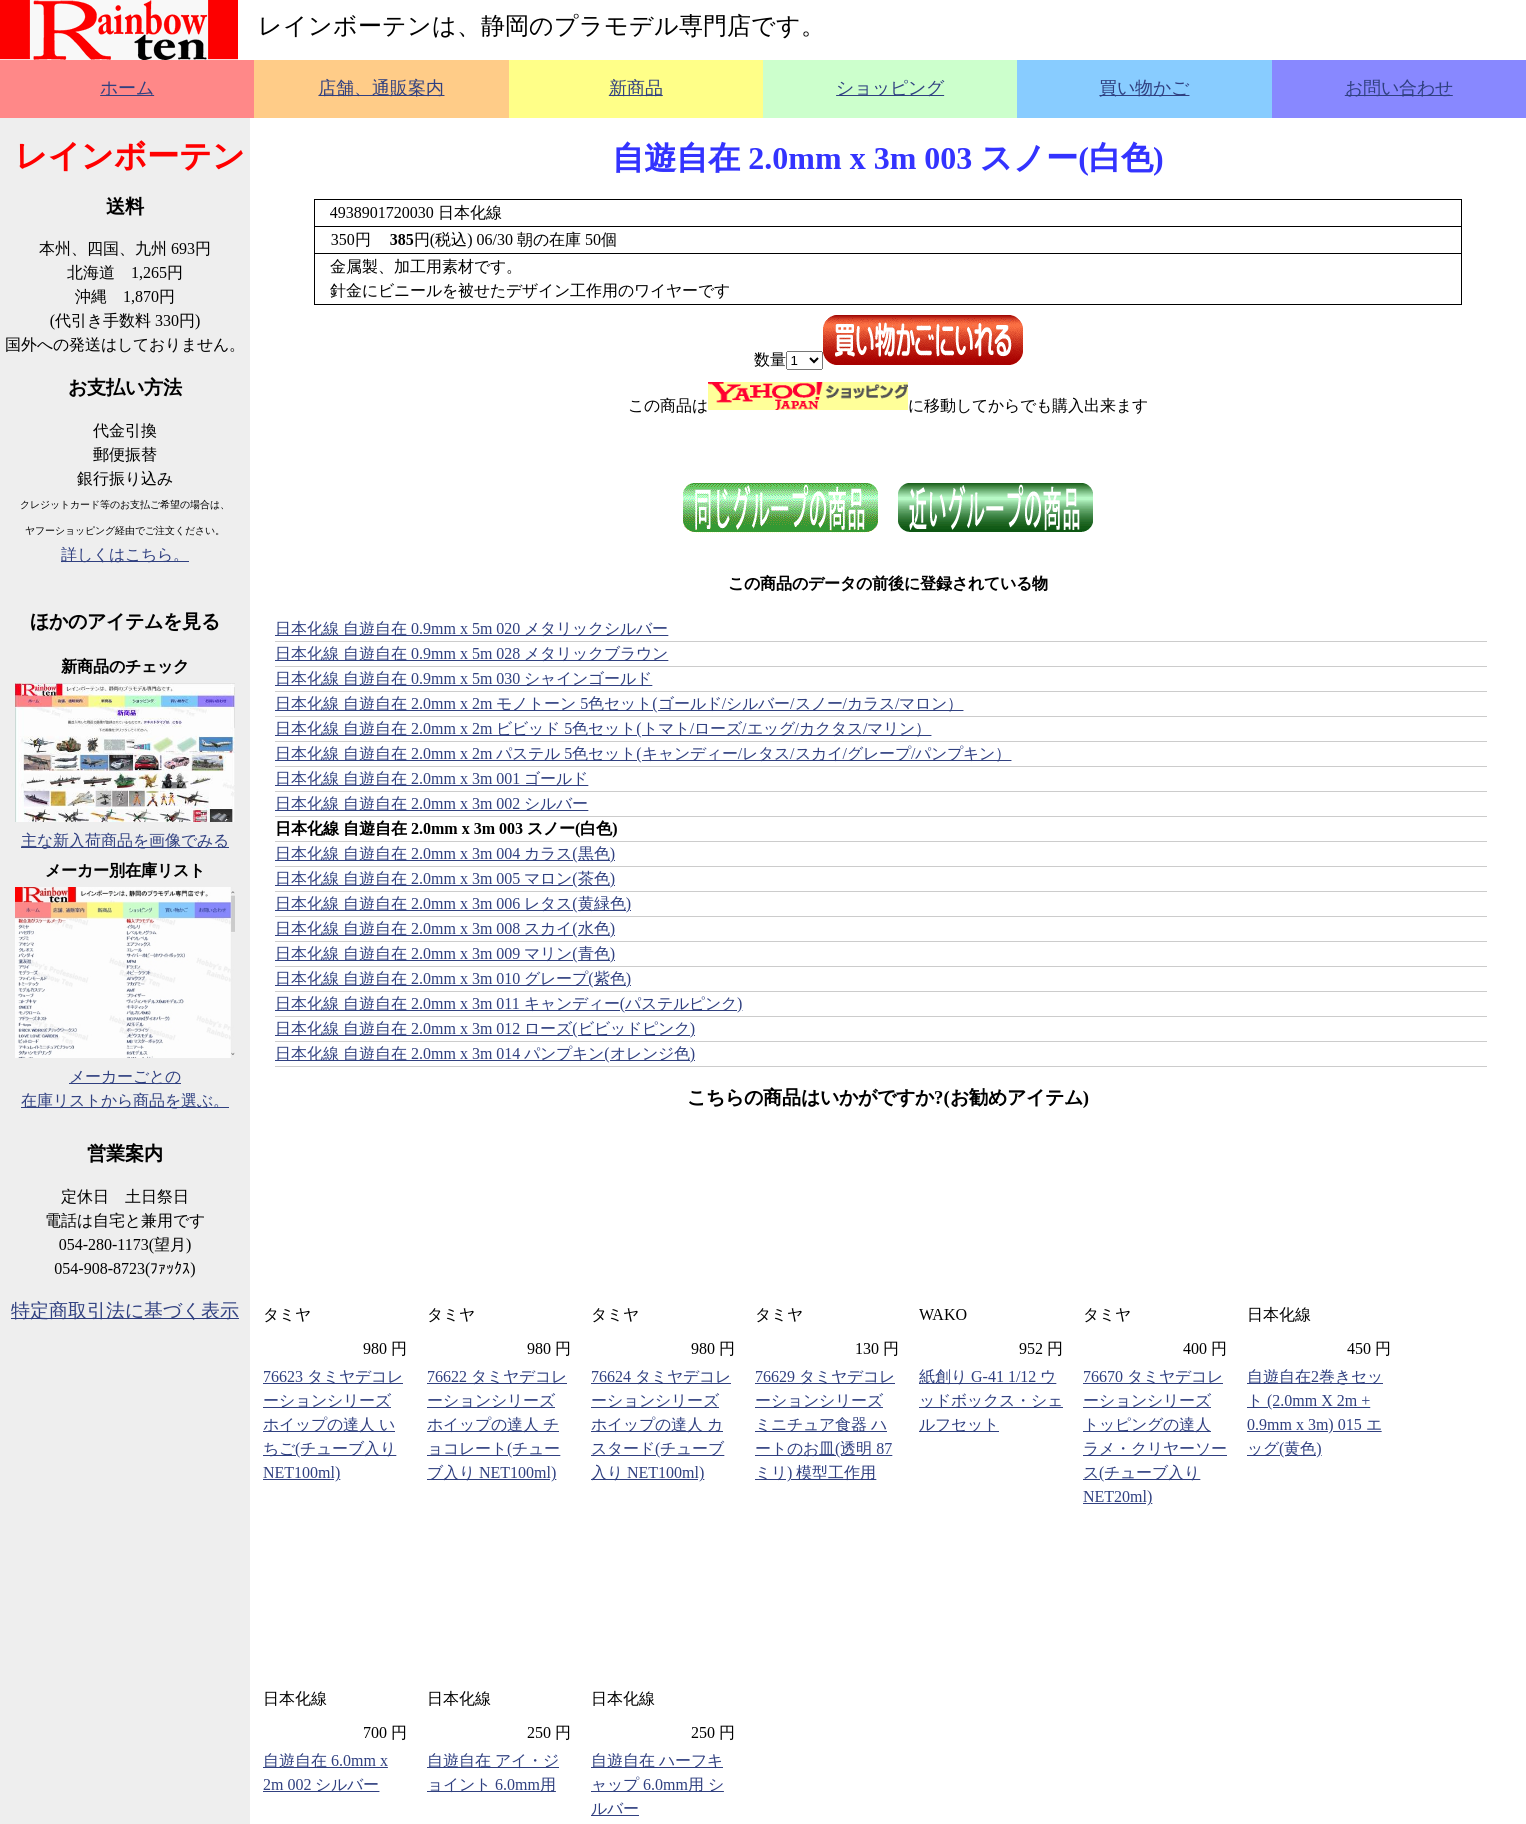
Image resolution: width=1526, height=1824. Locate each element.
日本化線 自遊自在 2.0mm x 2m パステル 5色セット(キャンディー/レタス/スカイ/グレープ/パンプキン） (643, 753)
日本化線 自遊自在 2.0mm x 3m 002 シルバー (431, 803)
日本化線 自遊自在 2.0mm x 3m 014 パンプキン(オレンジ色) (485, 1053)
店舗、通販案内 (381, 88)
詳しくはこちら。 (125, 554)
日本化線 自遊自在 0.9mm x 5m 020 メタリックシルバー (471, 628)
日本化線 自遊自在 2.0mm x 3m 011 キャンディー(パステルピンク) (508, 1003)
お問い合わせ (1399, 88)
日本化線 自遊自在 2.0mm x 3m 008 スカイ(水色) (445, 928)
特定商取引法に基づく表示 (125, 1310)
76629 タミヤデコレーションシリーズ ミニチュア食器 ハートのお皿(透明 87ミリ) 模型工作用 (825, 1424)
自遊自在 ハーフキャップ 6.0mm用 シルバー (657, 1784)
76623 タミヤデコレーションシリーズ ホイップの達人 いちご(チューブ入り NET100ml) (333, 1424)
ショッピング (890, 88)
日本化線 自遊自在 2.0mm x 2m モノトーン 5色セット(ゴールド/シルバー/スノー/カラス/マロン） (619, 703)
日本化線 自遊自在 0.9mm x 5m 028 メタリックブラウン (471, 653)
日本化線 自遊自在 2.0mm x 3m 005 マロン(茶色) (445, 878)
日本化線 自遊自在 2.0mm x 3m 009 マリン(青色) (445, 953)
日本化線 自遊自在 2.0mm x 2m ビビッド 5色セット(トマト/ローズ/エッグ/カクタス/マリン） (603, 728)
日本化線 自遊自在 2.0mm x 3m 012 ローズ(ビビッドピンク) (485, 1028)
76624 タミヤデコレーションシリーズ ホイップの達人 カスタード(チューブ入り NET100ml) (661, 1424)
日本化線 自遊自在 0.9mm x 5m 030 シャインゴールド (463, 678)
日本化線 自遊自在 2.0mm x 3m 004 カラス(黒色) (445, 853)
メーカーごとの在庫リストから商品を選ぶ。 (125, 1076)
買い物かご (1144, 88)
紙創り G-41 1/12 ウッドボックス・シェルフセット (991, 1400)
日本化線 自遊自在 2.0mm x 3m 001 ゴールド (431, 778)
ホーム (127, 88)
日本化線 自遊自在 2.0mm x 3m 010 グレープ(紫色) (453, 978)
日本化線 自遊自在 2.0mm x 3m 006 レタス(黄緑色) (453, 903)
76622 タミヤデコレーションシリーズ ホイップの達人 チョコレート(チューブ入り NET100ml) (497, 1424)
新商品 (636, 88)
